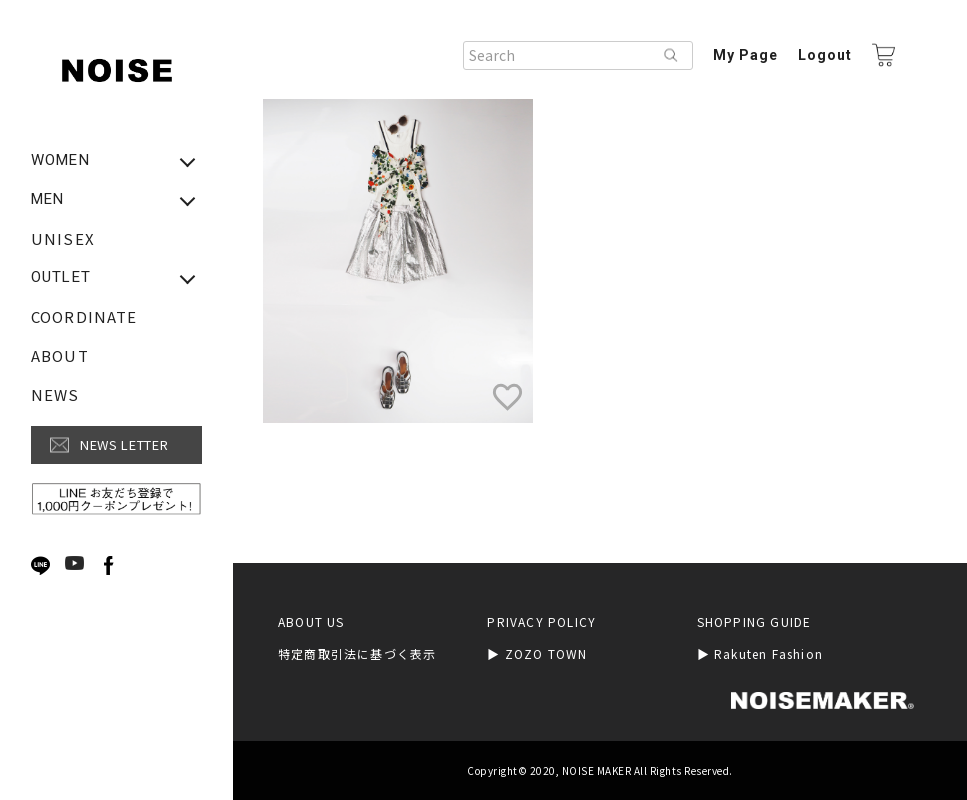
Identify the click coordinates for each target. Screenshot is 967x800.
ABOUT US (311, 622)
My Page (745, 55)
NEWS (55, 394)
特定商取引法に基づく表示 (357, 654)
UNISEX (63, 238)
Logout (825, 55)
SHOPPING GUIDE (754, 622)
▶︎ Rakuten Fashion (760, 654)
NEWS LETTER (124, 444)
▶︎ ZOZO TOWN (537, 654)
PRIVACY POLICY (541, 622)
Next (146, 566)
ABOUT (60, 355)
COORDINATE (84, 316)
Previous (16, 566)
